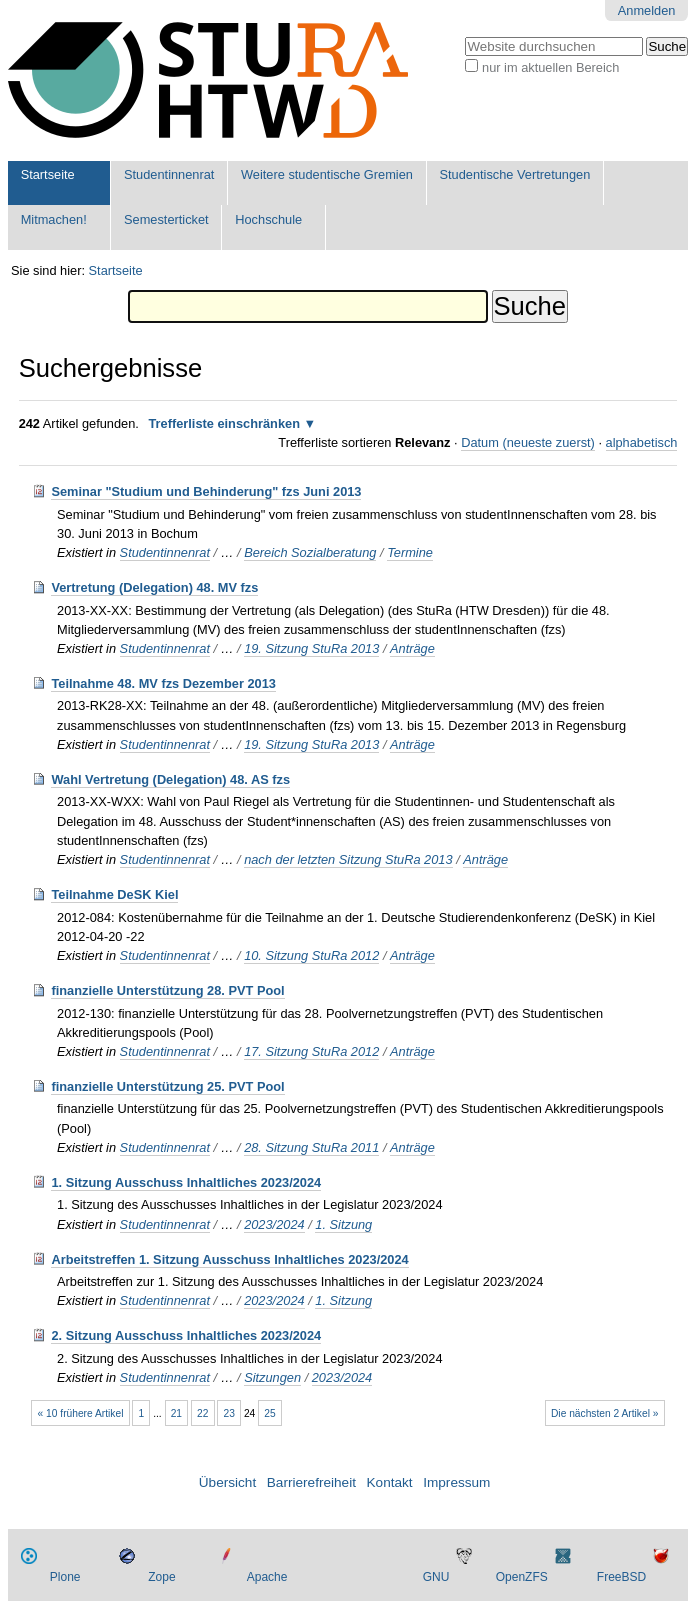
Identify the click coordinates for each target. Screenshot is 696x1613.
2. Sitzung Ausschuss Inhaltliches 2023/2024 (186, 1335)
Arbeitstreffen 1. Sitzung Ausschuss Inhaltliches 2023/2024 (229, 1259)
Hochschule (268, 219)
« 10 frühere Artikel (81, 1413)
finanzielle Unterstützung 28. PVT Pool (167, 990)
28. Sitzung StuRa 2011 (311, 1147)
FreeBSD (621, 1577)
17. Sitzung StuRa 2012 (311, 1051)
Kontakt (390, 1482)
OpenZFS (522, 1577)
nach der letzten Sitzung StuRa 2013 (348, 859)
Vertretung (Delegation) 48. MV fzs (154, 587)
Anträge (412, 648)
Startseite (48, 174)
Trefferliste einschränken (224, 423)
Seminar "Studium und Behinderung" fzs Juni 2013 (206, 491)
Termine (410, 552)
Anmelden (647, 10)
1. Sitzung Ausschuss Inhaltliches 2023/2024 (186, 1182)
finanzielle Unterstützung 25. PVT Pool (167, 1086)
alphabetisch (642, 442)
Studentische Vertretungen (514, 174)
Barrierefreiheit (311, 1482)
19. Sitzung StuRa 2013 (311, 648)
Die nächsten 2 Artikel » (605, 1413)
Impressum (456, 1482)
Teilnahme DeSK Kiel (114, 894)
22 (202, 1413)
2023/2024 (274, 1224)
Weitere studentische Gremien (327, 174)
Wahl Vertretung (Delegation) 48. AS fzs (170, 779)
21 (176, 1413)
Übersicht (227, 1482)
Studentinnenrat (169, 174)
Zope (161, 1577)
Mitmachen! (54, 219)
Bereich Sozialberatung (310, 552)
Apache (267, 1577)
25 (269, 1413)
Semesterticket (166, 219)
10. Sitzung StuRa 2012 (311, 955)
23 (229, 1413)
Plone (65, 1577)
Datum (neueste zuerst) (528, 442)
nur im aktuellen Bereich (550, 67)
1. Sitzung (343, 1224)
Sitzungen (272, 1377)
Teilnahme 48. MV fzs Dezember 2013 (163, 683)
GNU (436, 1577)
